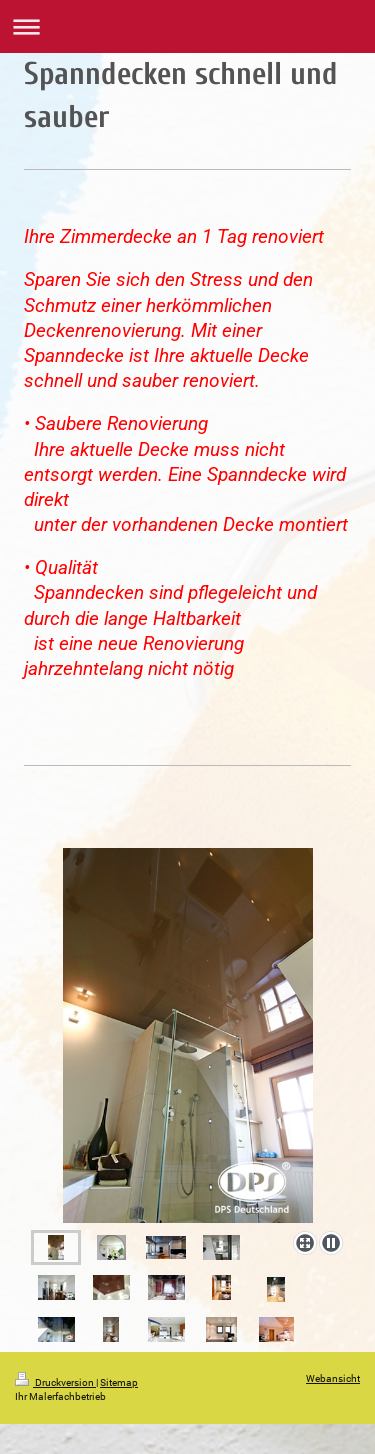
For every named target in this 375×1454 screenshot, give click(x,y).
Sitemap (119, 1382)
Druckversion (55, 1382)
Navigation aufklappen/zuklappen (187, 26)
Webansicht (333, 1378)
